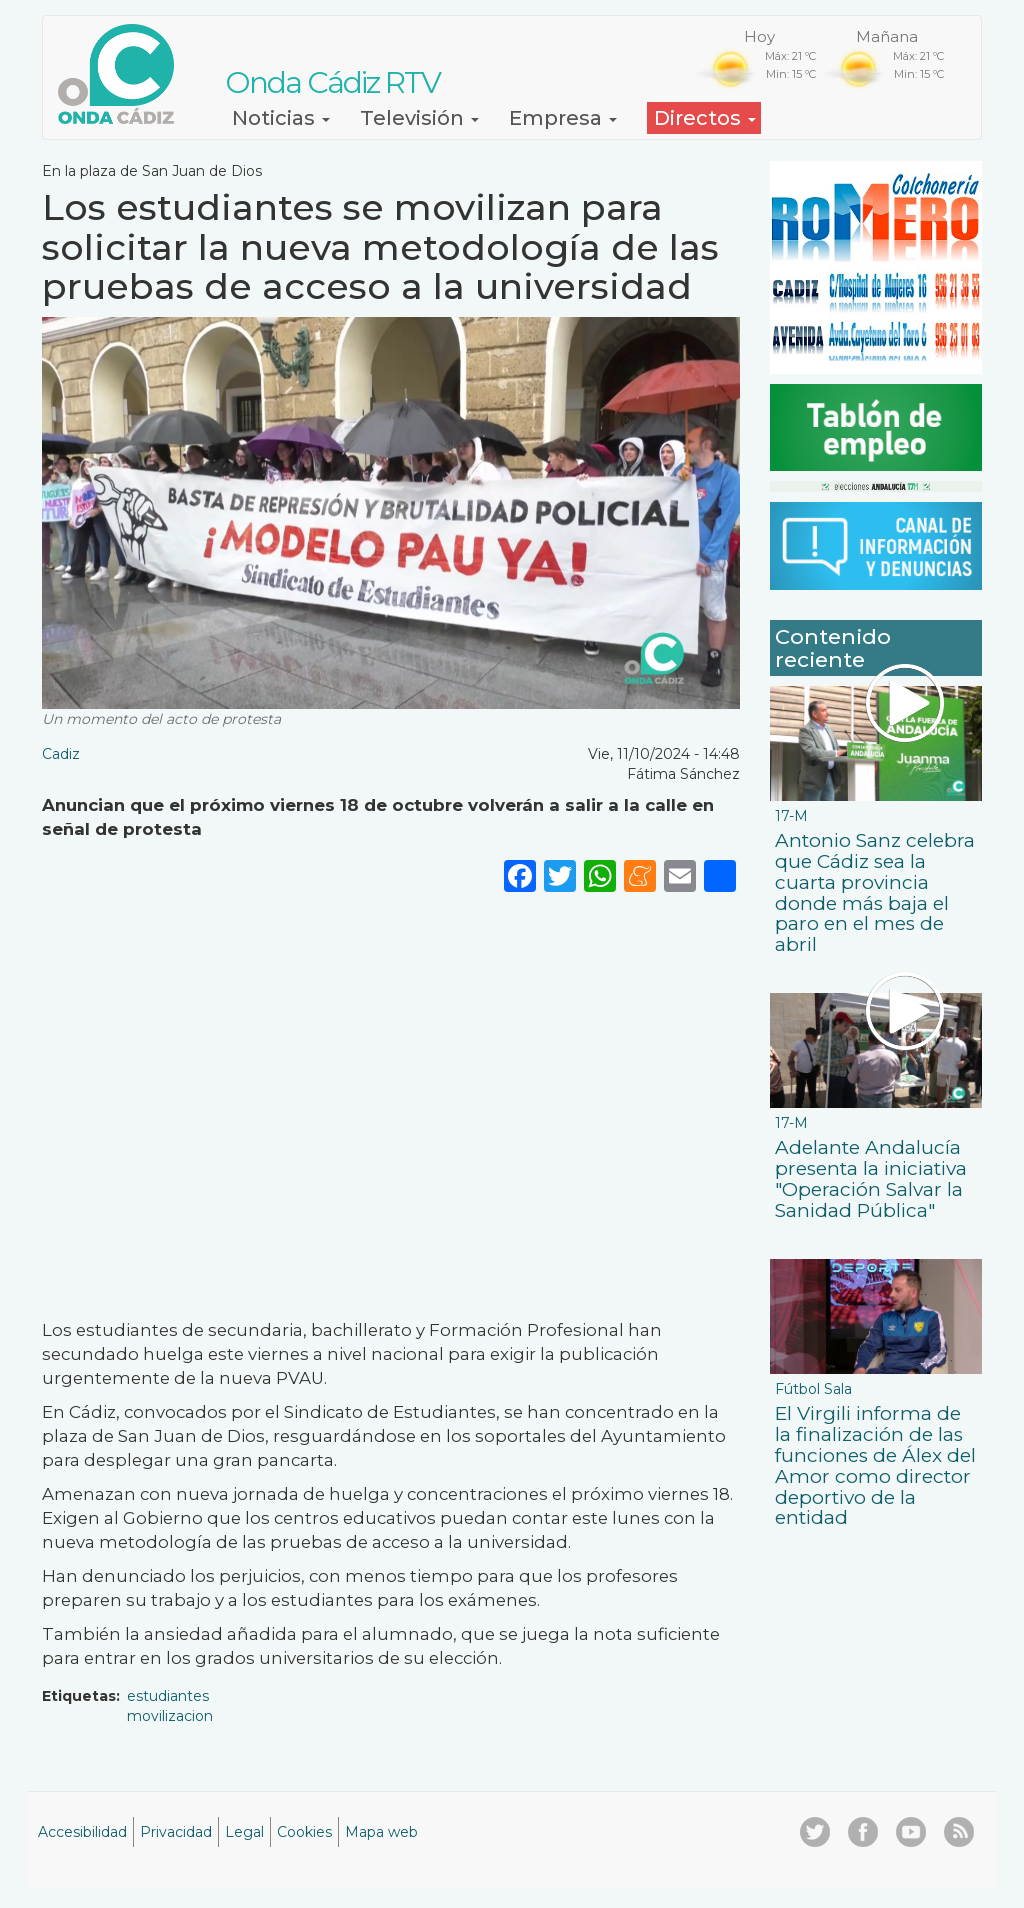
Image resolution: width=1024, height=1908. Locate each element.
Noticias (281, 118)
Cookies (304, 1832)
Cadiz (61, 754)
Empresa (563, 118)
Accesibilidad (82, 1832)
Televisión (419, 118)
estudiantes (168, 1696)
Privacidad (176, 1832)
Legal (244, 1832)
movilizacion (170, 1716)
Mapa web (381, 1832)
